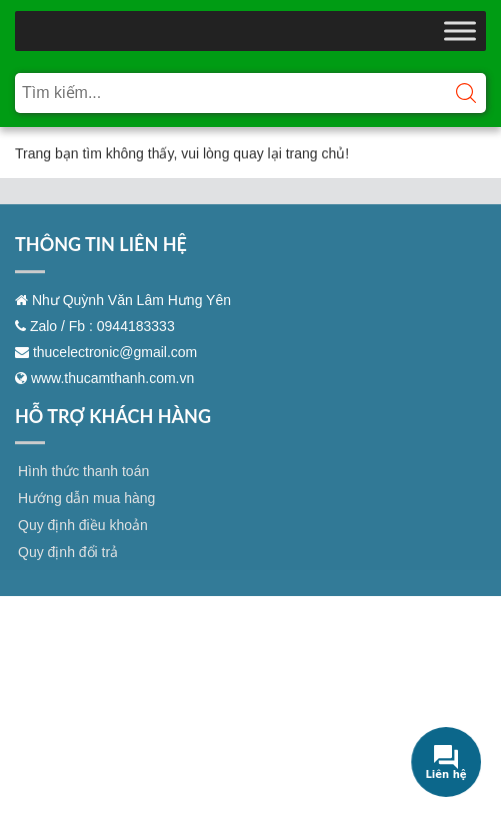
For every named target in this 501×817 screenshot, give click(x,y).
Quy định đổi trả (68, 576)
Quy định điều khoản (83, 549)
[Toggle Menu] (460, 30)
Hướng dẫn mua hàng (86, 522)
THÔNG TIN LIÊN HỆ (101, 268)
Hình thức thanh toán (83, 495)
